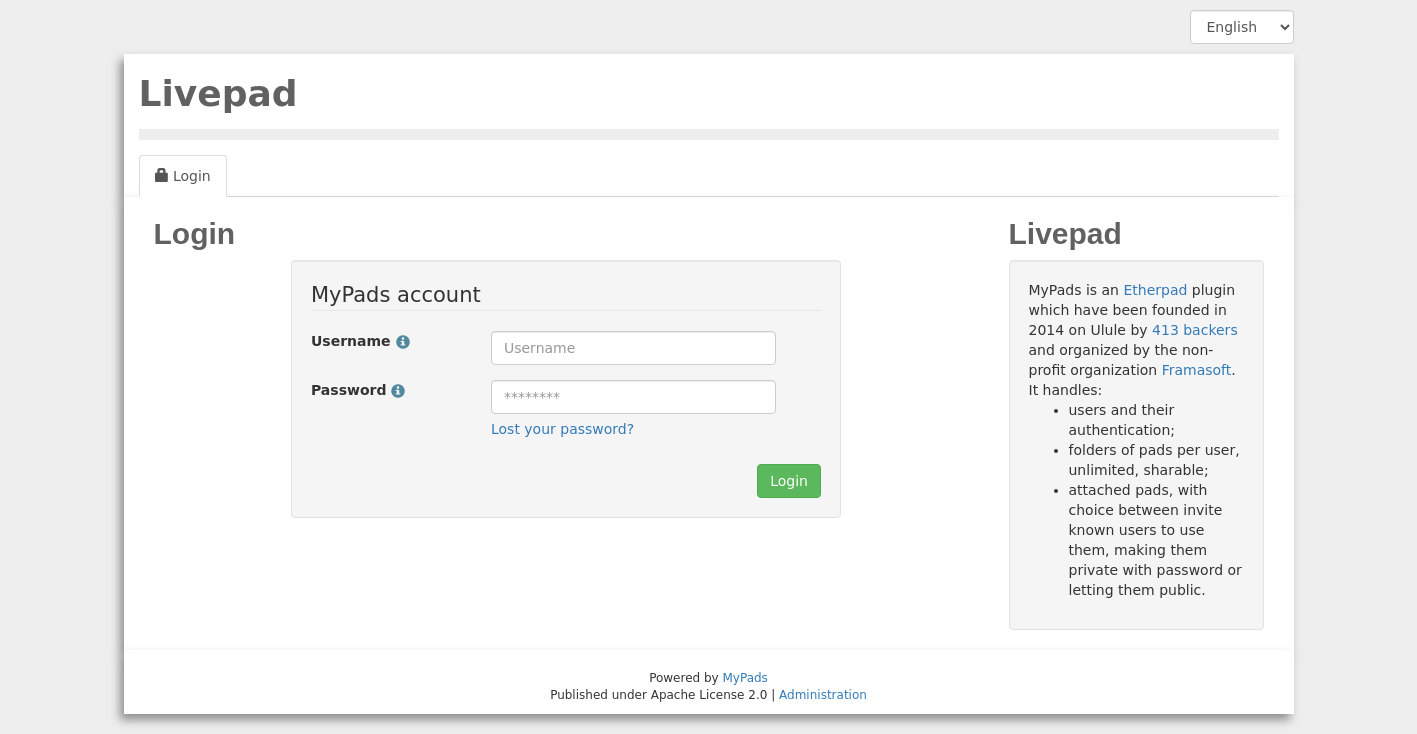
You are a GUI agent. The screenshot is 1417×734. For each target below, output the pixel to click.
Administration (823, 695)
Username (360, 341)
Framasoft (1197, 370)
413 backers (1195, 330)
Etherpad (1155, 290)
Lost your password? (562, 429)
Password (358, 390)
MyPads (745, 678)
